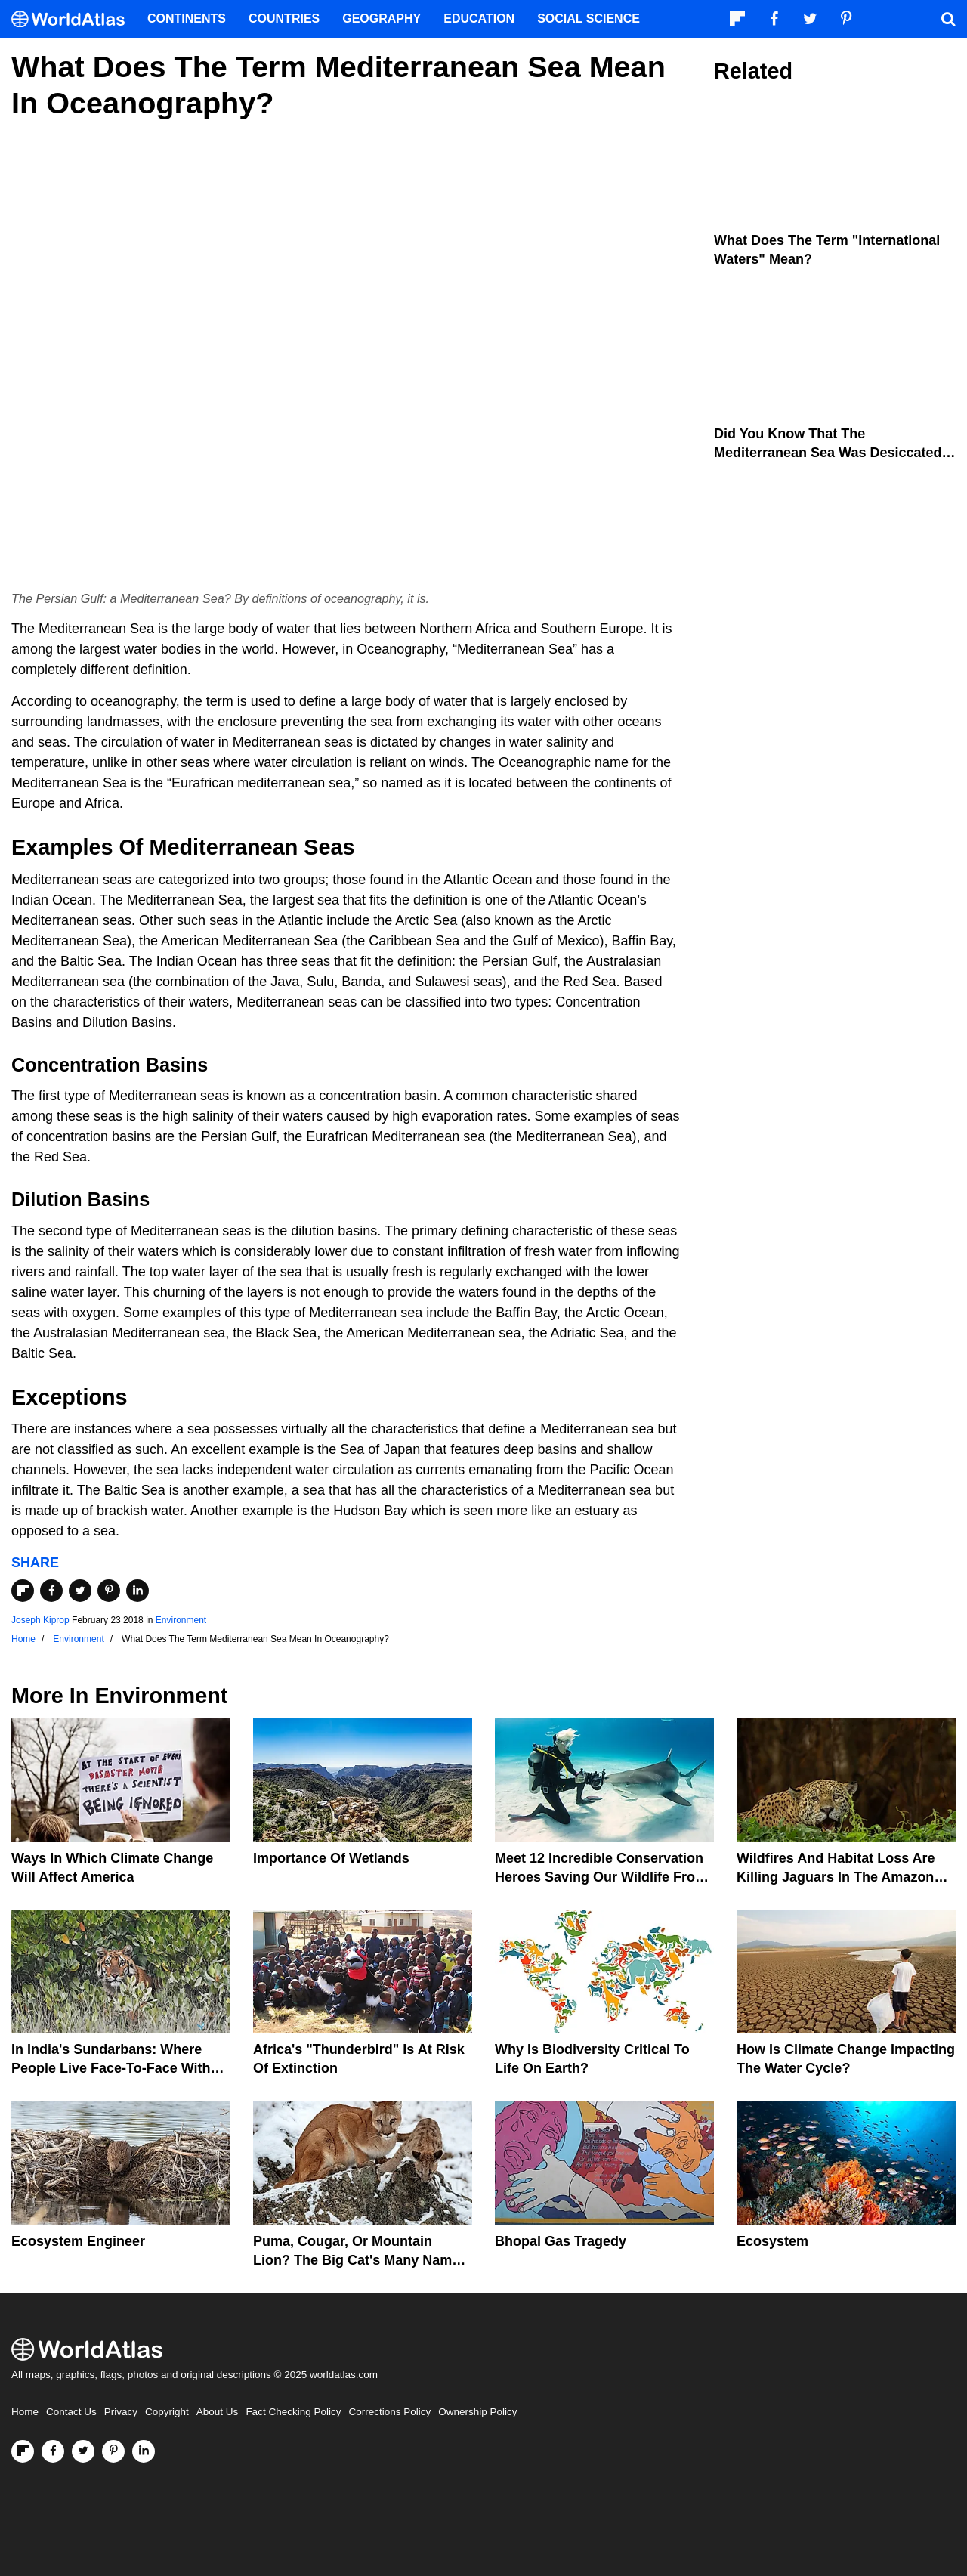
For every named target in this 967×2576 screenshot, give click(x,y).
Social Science (588, 18)
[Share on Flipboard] (22, 1590)
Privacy (120, 2411)
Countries (284, 18)
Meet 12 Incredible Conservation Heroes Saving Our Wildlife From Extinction (601, 1877)
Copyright (167, 2411)
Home (25, 2411)
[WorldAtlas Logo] (73, 19)
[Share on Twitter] (80, 1590)
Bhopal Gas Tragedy (560, 2241)
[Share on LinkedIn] (137, 1590)
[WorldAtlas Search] (948, 19)
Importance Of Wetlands (331, 1858)
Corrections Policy (389, 2411)
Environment (181, 1620)
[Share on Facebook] (51, 1590)
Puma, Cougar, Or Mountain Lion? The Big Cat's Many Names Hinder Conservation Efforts (360, 2260)
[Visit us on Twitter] (83, 2451)
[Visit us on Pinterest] (113, 2451)
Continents (186, 18)
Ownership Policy (477, 2411)
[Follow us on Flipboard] (22, 2451)
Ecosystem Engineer (78, 2241)
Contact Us (71, 2411)
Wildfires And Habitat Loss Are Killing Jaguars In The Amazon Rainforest (836, 1877)
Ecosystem (772, 2241)
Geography (381, 18)
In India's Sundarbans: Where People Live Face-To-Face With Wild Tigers (111, 2068)
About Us (217, 2411)
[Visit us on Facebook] (53, 2451)
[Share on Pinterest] (108, 1590)
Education (478, 18)
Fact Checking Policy (293, 2411)
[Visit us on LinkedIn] (143, 2451)
